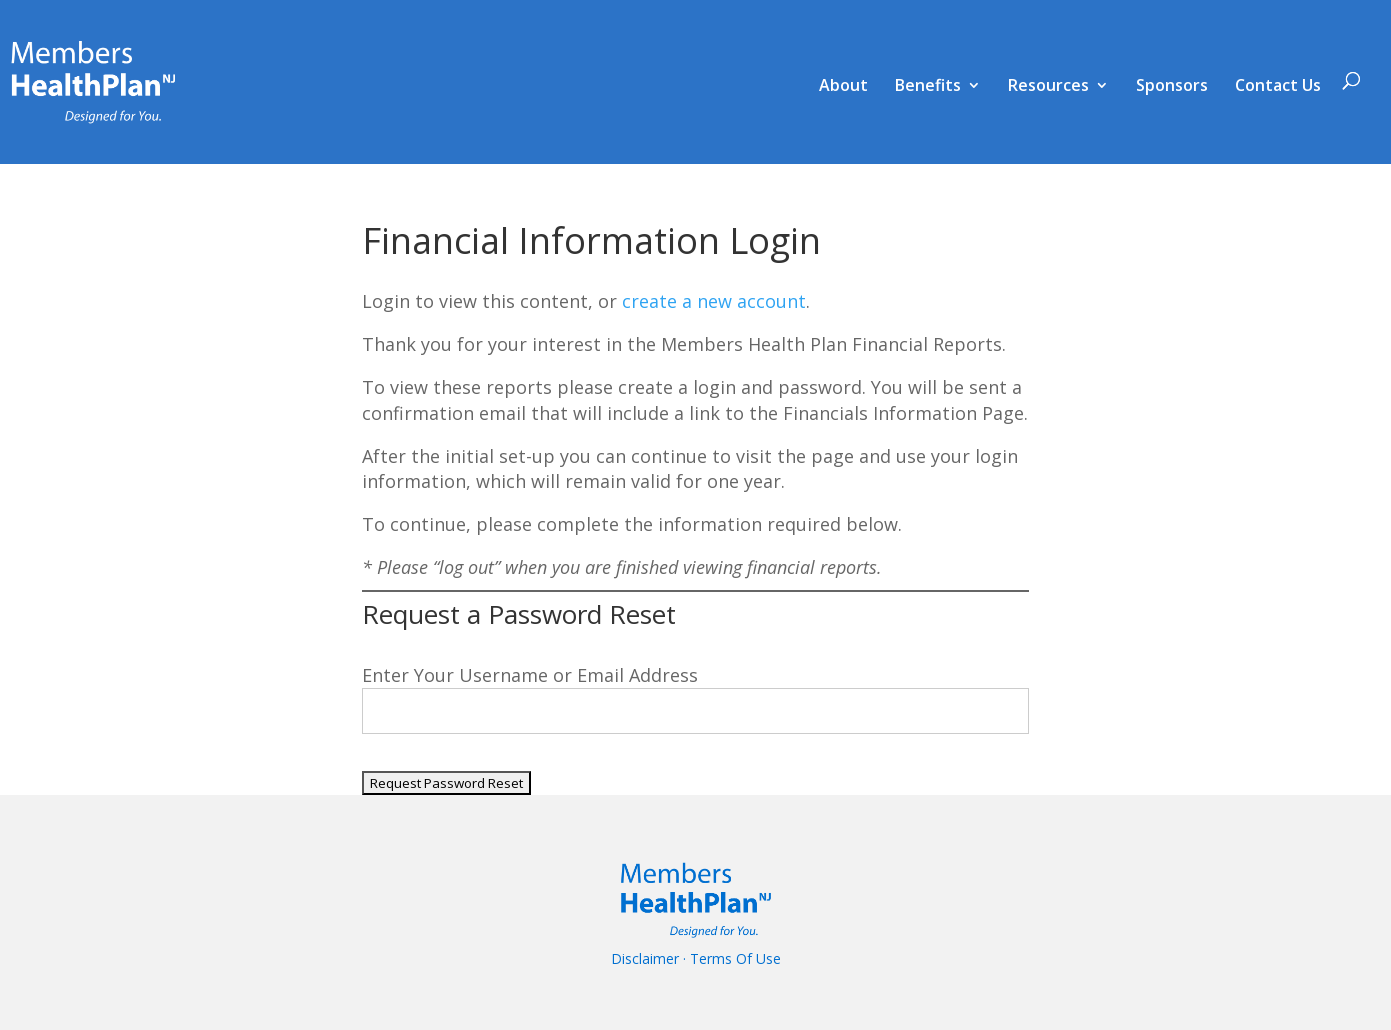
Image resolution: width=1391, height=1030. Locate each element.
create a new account (714, 301)
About (843, 87)
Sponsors (1172, 87)
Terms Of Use (735, 958)
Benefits (928, 87)
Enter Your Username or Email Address (530, 675)
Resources (1048, 87)
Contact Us (1278, 87)
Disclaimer (645, 958)
